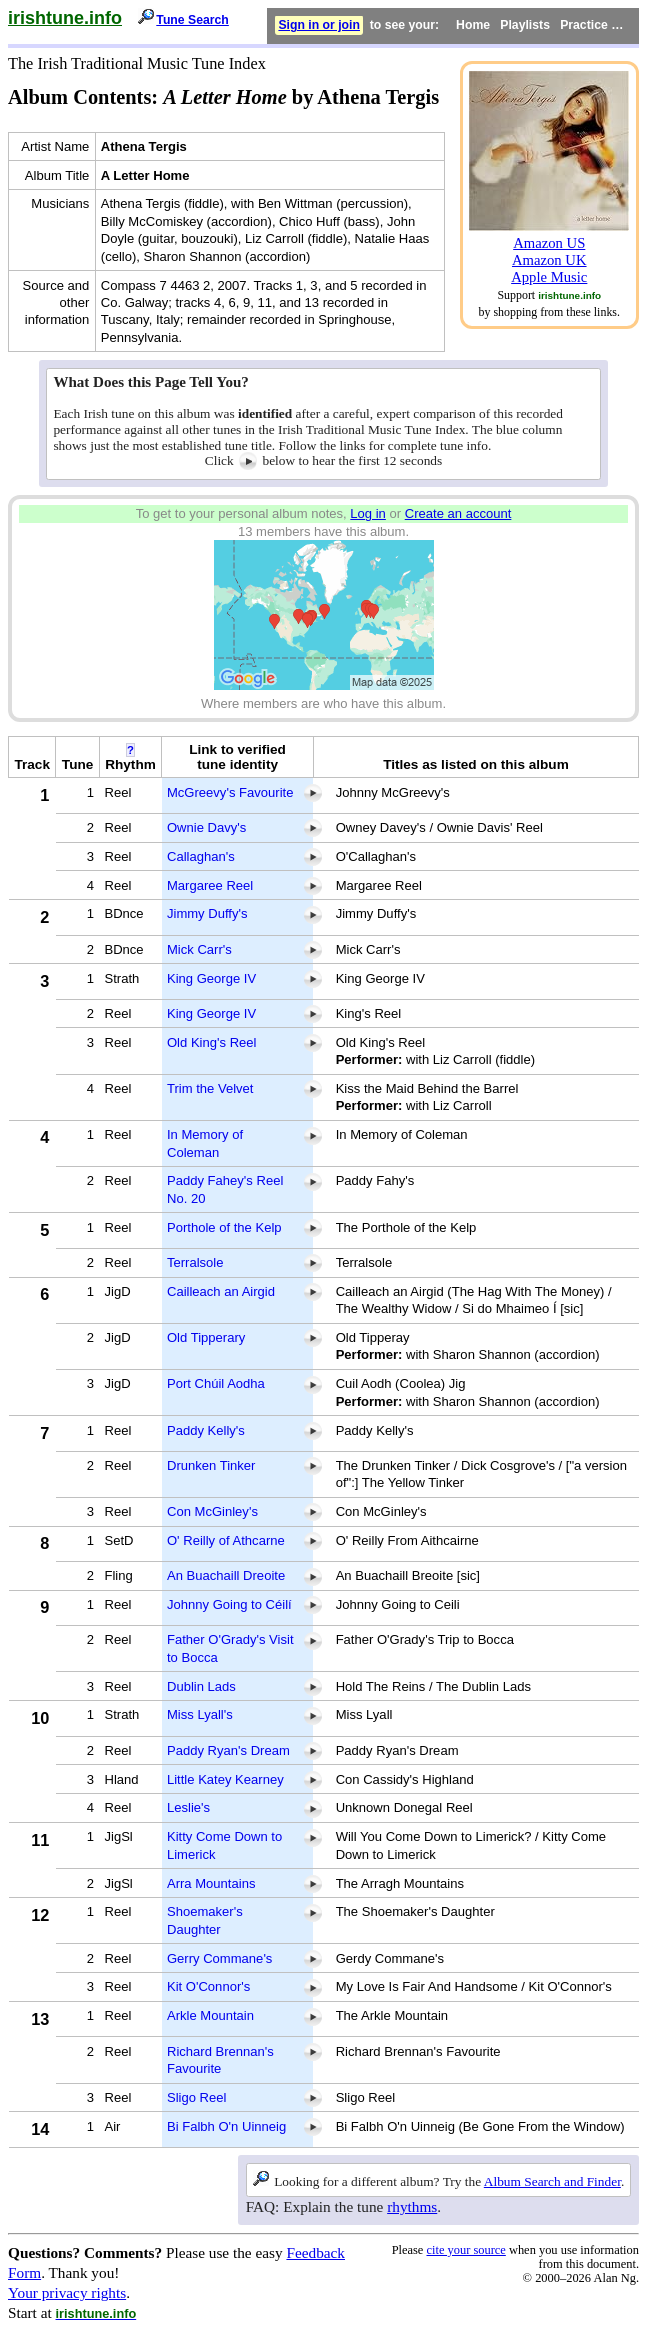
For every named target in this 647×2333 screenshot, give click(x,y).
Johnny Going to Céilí (229, 1604)
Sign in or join (319, 25)
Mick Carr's (199, 949)
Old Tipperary (206, 1337)
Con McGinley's (212, 1511)
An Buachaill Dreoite (226, 1575)
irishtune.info (65, 18)
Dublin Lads (201, 1686)
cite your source (465, 2250)
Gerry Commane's (219, 1958)
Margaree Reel (210, 885)
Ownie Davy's (206, 827)
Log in (368, 513)
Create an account (458, 513)
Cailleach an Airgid (221, 1291)
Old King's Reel (212, 1042)
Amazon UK (549, 260)
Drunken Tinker (211, 1465)
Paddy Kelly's (206, 1430)
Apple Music (549, 277)
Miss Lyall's (200, 1714)
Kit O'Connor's (208, 1986)
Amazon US (549, 243)
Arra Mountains (211, 1883)
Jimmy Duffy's (207, 913)
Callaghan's (201, 856)
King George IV (211, 978)
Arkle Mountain (210, 2015)
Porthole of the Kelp (224, 1227)
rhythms (412, 2206)
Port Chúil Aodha (216, 1383)
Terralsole (195, 1262)
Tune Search (192, 20)
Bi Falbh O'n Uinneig (226, 2126)
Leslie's (188, 1807)
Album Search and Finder (552, 2181)
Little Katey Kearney (225, 1779)
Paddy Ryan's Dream (228, 1750)
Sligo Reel (196, 2097)
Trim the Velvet (210, 1088)
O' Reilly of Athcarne (226, 1540)
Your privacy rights (67, 2292)
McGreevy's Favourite (230, 792)
